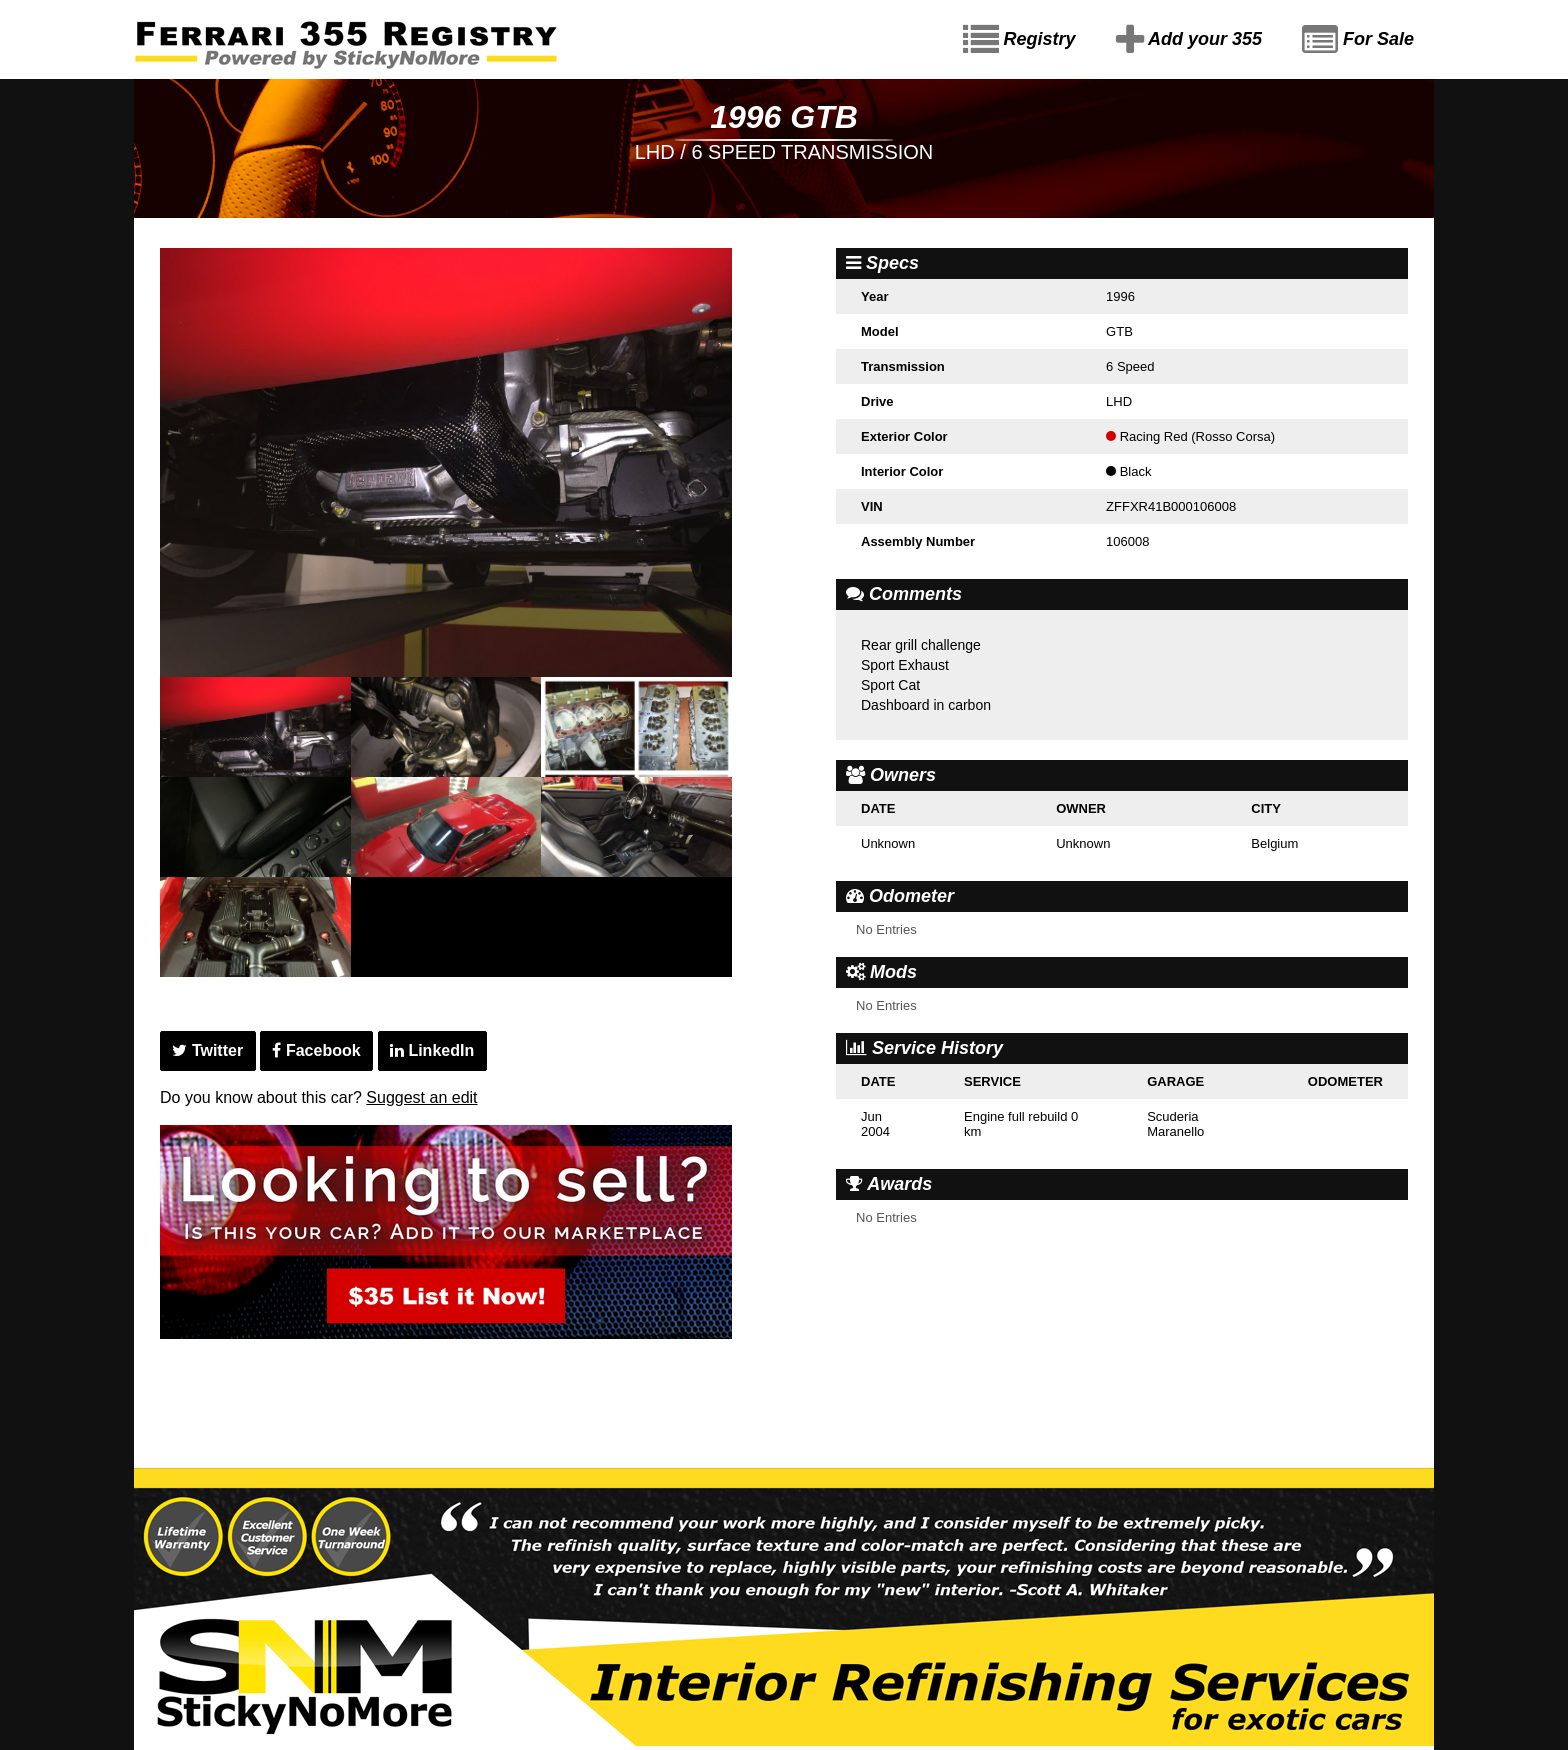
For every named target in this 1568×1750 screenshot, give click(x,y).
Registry (1019, 40)
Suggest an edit (421, 1097)
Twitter (207, 1050)
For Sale (1358, 40)
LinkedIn (432, 1050)
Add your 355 (1189, 40)
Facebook (316, 1050)
